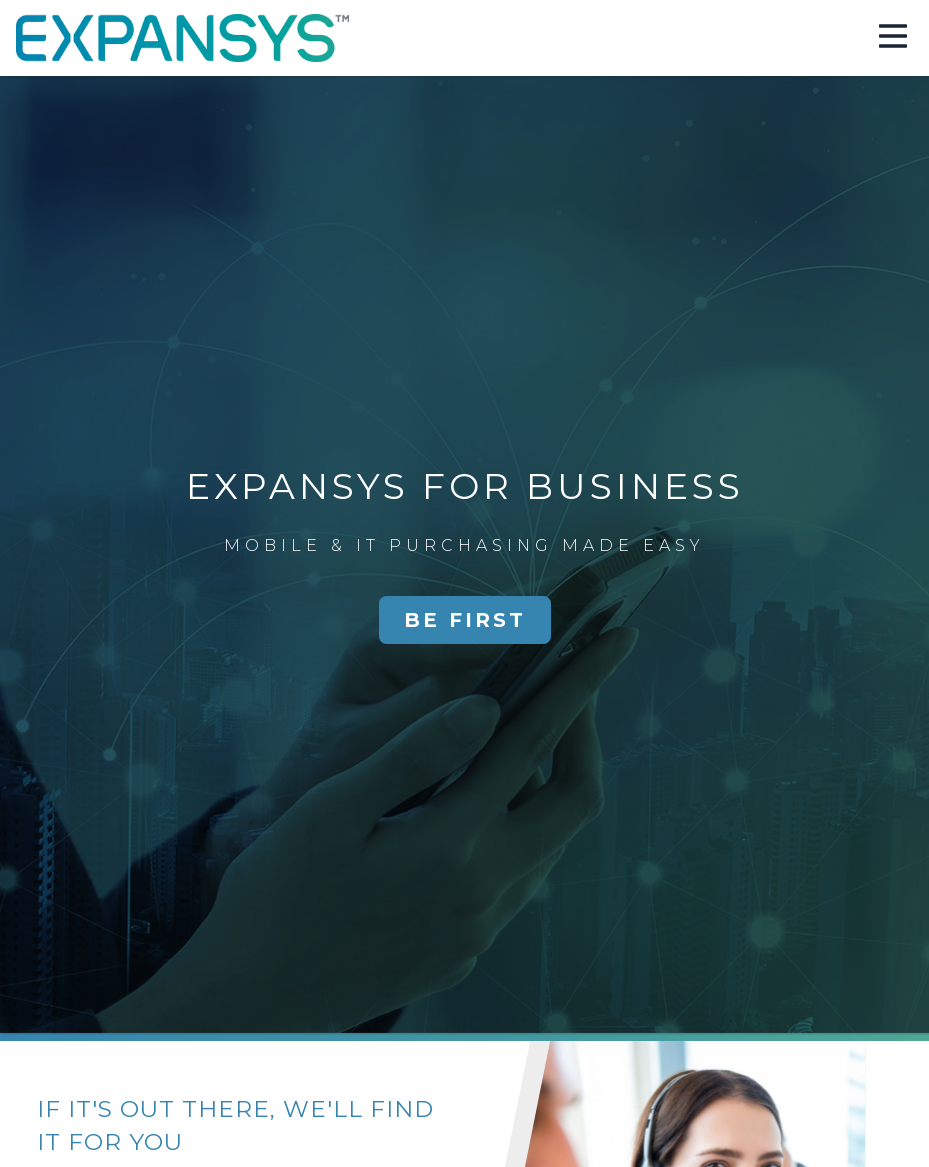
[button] (893, 38)
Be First (465, 620)
